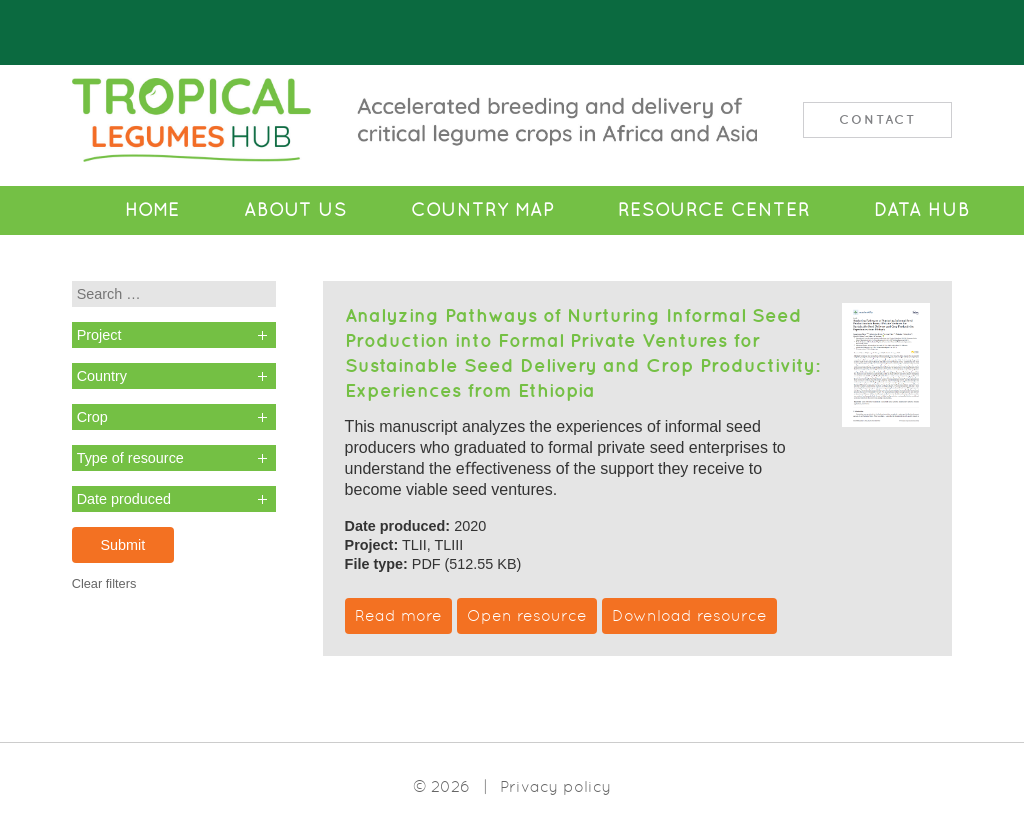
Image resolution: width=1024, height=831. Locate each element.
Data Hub (922, 210)
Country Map (482, 210)
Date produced (124, 499)
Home (152, 210)
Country (102, 376)
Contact (877, 119)
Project (99, 335)
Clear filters (104, 583)
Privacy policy (555, 786)
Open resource (527, 615)
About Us (295, 210)
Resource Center (714, 210)
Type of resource (130, 458)
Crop (92, 417)
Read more (398, 615)
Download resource (689, 615)
